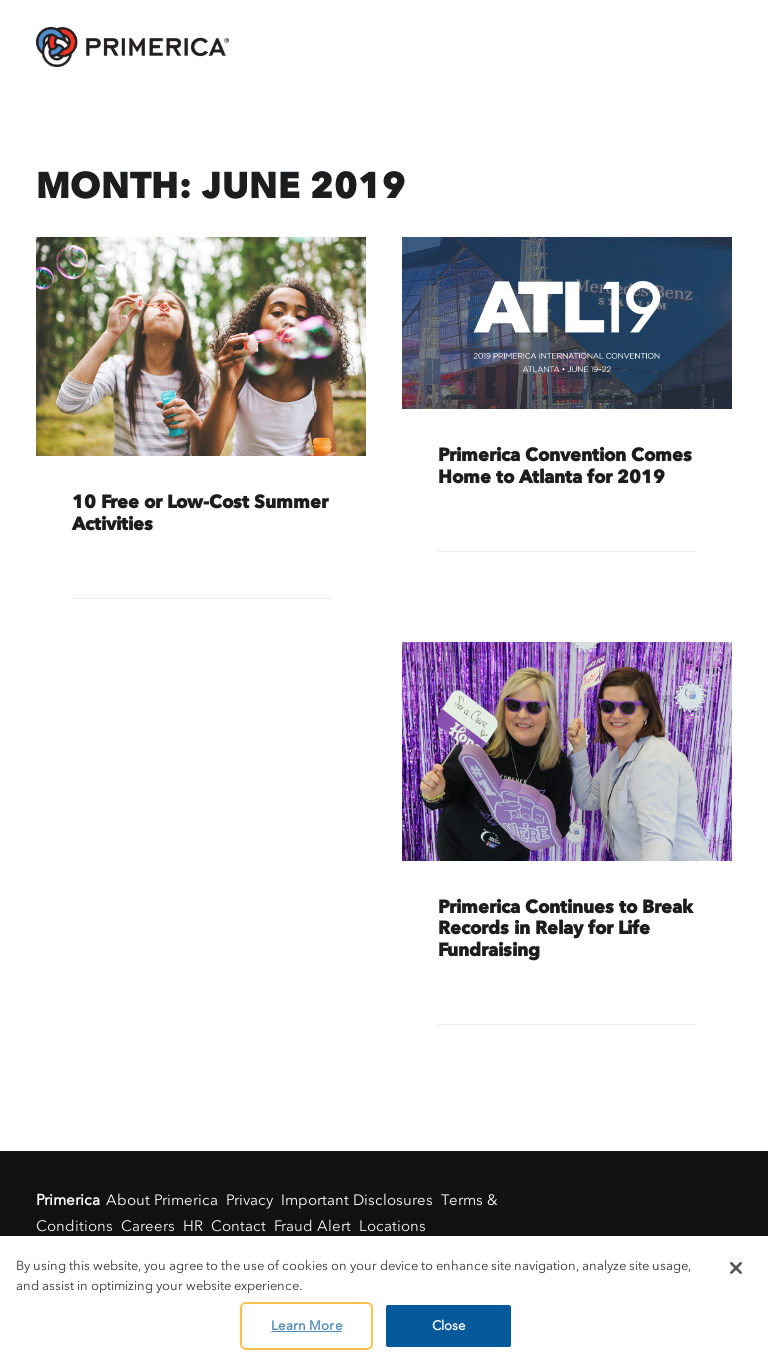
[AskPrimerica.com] (132, 47)
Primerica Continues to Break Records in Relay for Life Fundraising (565, 928)
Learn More (306, 1325)
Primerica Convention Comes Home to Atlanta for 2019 (565, 466)
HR (193, 1226)
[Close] (736, 1268)
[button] (201, 346)
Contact (238, 1226)
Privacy (249, 1200)
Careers (148, 1226)
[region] (384, 1299)
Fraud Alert (312, 1226)
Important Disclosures (357, 1200)
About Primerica (162, 1200)
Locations (392, 1226)
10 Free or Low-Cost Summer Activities (200, 513)
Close (449, 1325)
